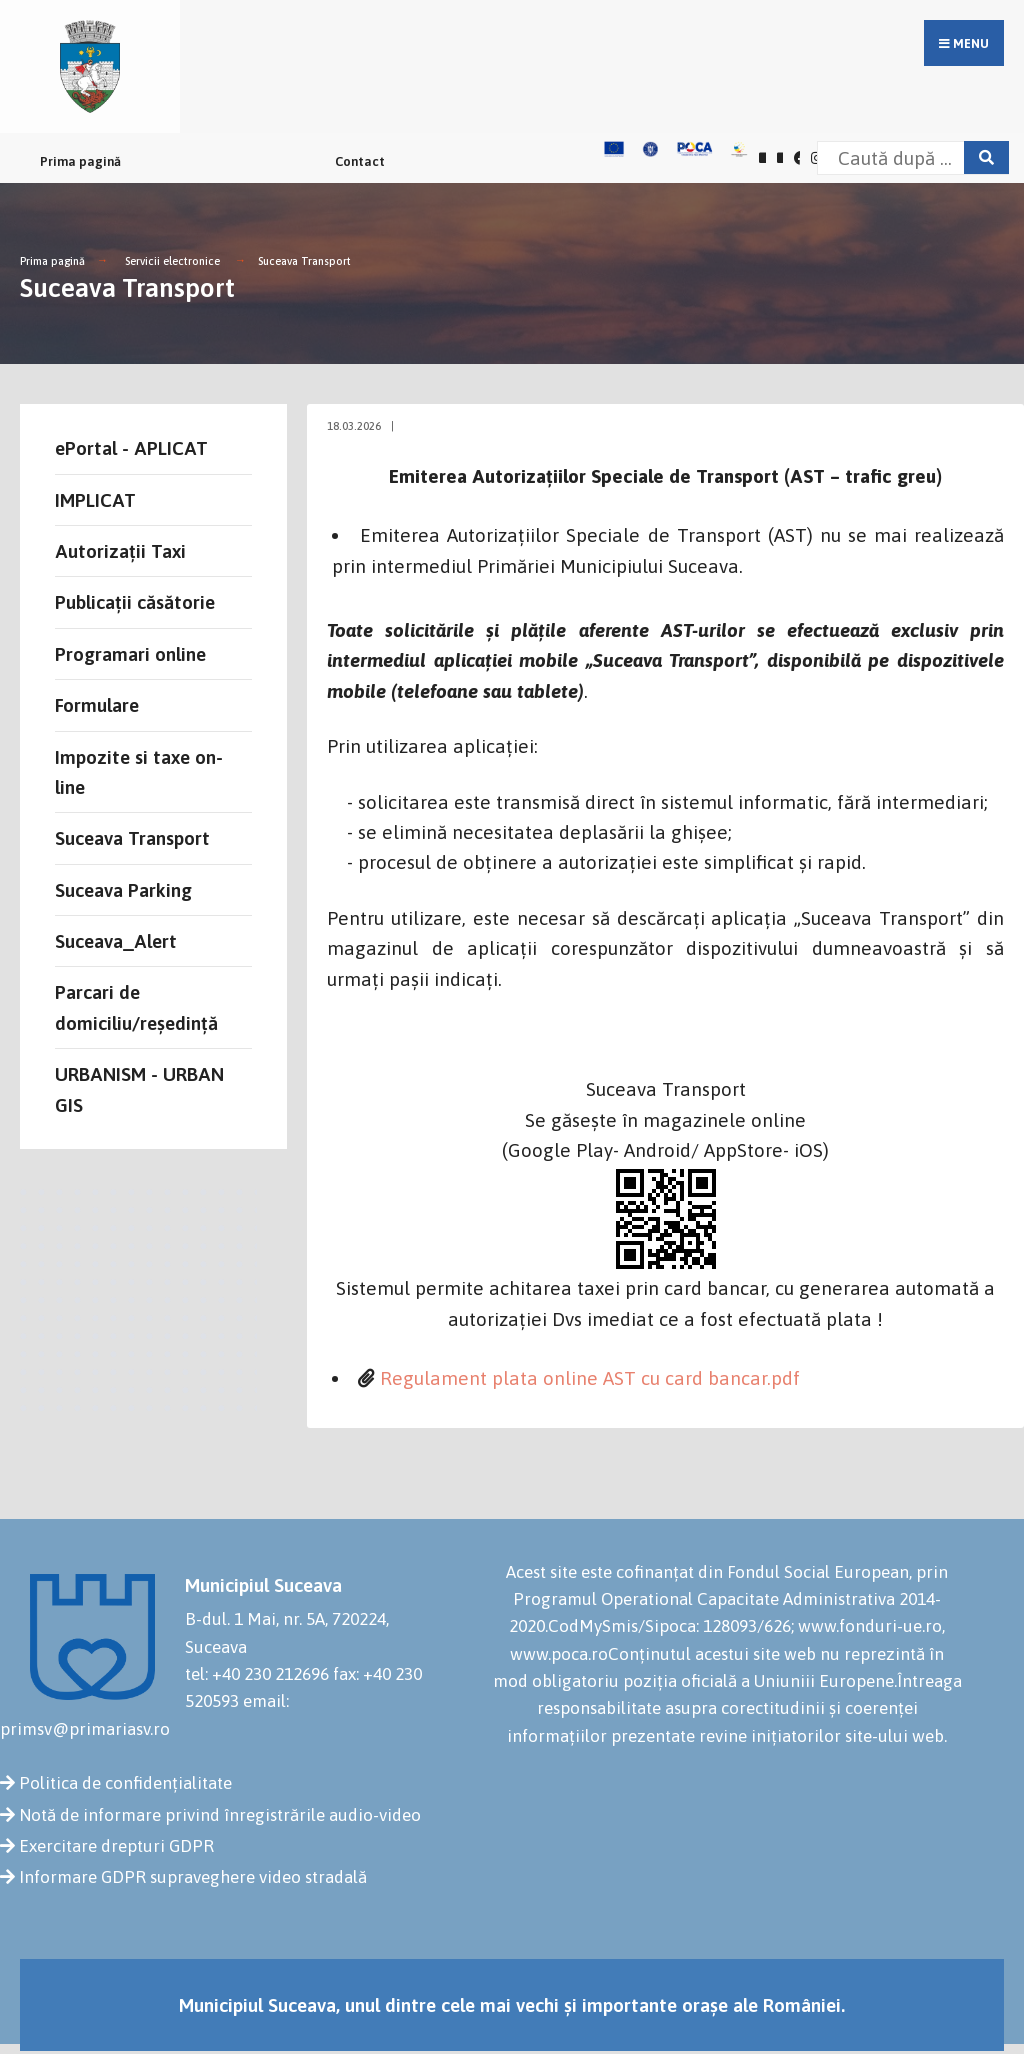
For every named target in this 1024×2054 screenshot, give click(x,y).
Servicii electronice (172, 261)
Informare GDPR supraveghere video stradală (193, 1877)
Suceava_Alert (116, 941)
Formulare (97, 705)
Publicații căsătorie (135, 602)
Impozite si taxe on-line (139, 772)
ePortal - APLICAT (131, 448)
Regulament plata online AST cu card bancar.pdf (590, 1378)
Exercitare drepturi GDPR (116, 1846)
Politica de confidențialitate (125, 1783)
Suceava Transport (304, 261)
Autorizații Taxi (120, 551)
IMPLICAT (95, 500)
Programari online (130, 654)
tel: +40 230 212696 (257, 1674)
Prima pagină (80, 161)
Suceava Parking (123, 890)
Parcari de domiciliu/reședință (136, 1007)
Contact (360, 161)
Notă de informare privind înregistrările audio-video (220, 1815)
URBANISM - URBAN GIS (139, 1089)
